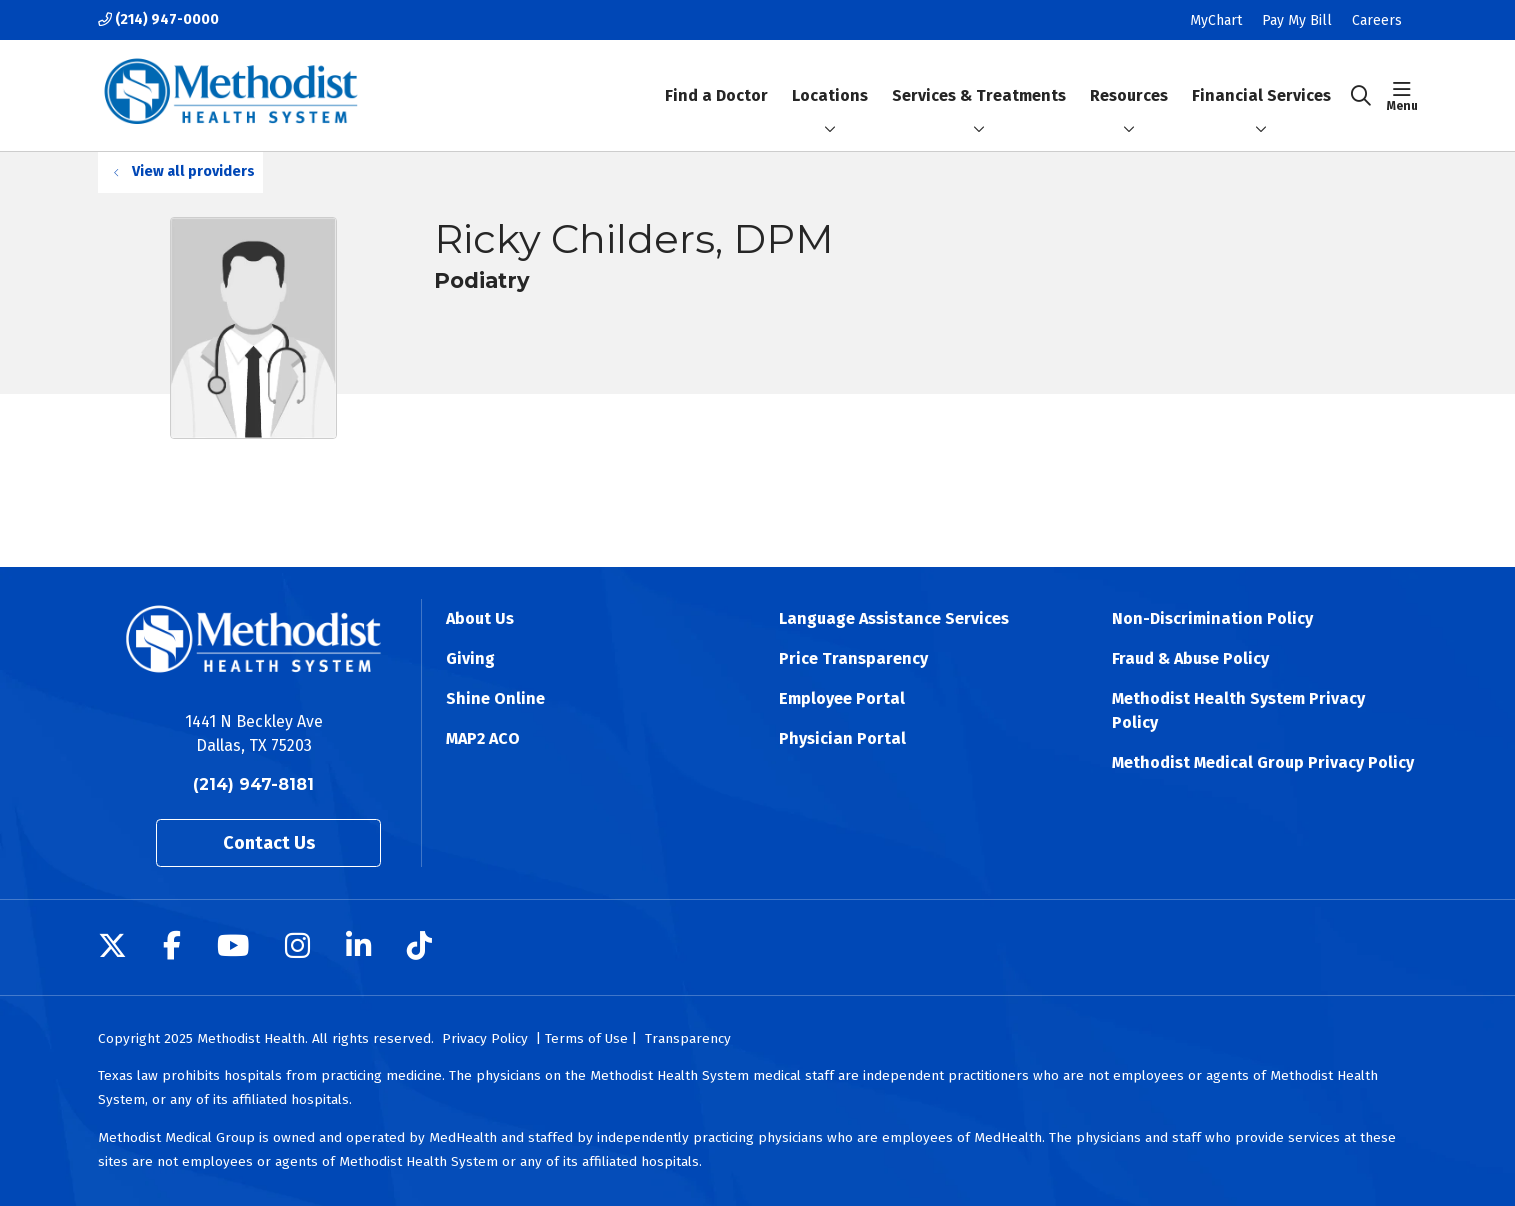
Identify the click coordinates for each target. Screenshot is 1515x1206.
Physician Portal (842, 738)
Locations (830, 78)
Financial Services (1261, 78)
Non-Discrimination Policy (1212, 618)
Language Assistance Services (894, 618)
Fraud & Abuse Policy (1190, 658)
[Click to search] (1361, 96)
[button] (1402, 96)
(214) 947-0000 (158, 19)
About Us (480, 618)
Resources (1129, 78)
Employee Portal (842, 698)
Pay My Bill (1297, 20)
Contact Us (269, 843)
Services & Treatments (979, 78)
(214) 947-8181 (253, 784)
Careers (1377, 20)
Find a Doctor (716, 78)
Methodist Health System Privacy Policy (1238, 710)
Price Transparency (853, 658)
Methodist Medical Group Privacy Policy (1263, 762)
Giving (470, 658)
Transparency (688, 1038)
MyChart (1216, 20)
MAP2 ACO (483, 738)
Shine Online (495, 698)
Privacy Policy (485, 1038)
